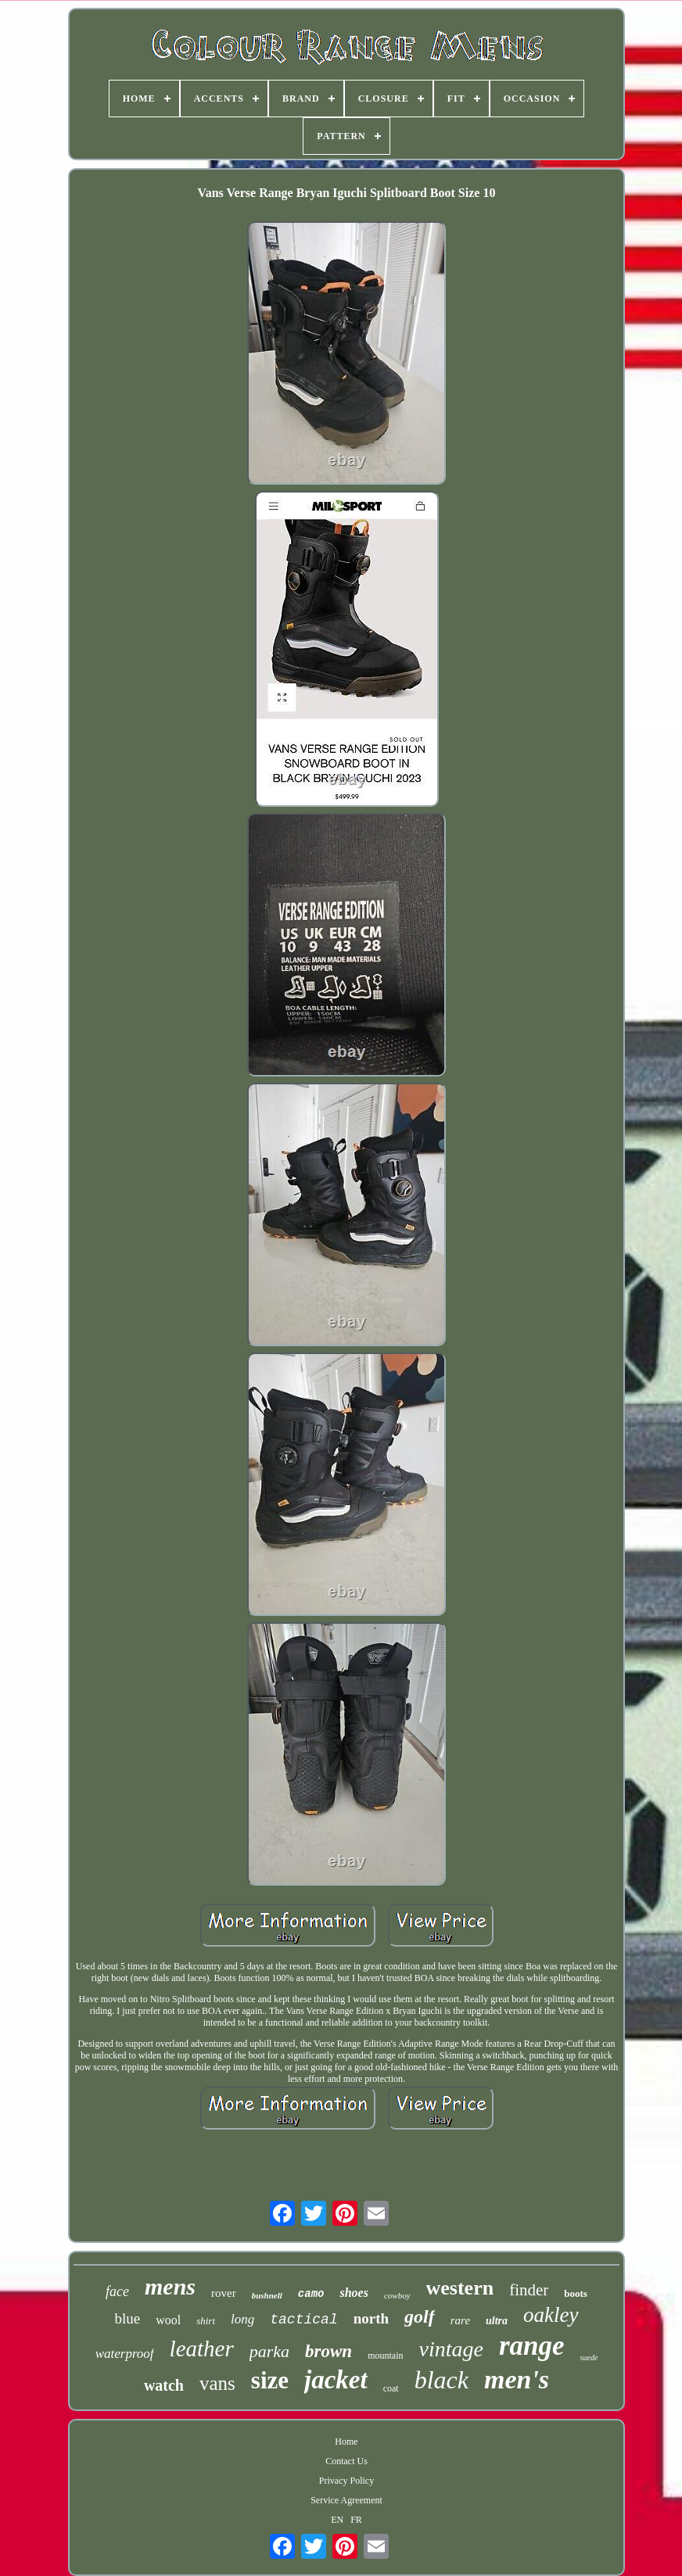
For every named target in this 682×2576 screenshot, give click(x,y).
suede (589, 2357)
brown (328, 2351)
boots (575, 2293)
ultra (497, 2321)
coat (391, 2388)
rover (223, 2293)
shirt (205, 2321)
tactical (303, 2319)
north (371, 2318)
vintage (451, 2349)
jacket (336, 2380)
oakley (550, 2315)
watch (164, 2385)
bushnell (267, 2295)
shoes (353, 2292)
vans (217, 2383)
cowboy (397, 2295)
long (242, 2319)
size (270, 2380)
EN (337, 2519)
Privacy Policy (346, 2480)
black (441, 2380)
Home (346, 2441)
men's (516, 2379)
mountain (385, 2355)
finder (528, 2289)
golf (419, 2316)
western (460, 2288)
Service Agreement (346, 2500)
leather (202, 2348)
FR (356, 2519)
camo (311, 2294)
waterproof (124, 2353)
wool (168, 2320)
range (532, 2346)
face (117, 2291)
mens (170, 2286)
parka (269, 2351)
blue (127, 2318)
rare (460, 2320)
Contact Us (346, 2461)
